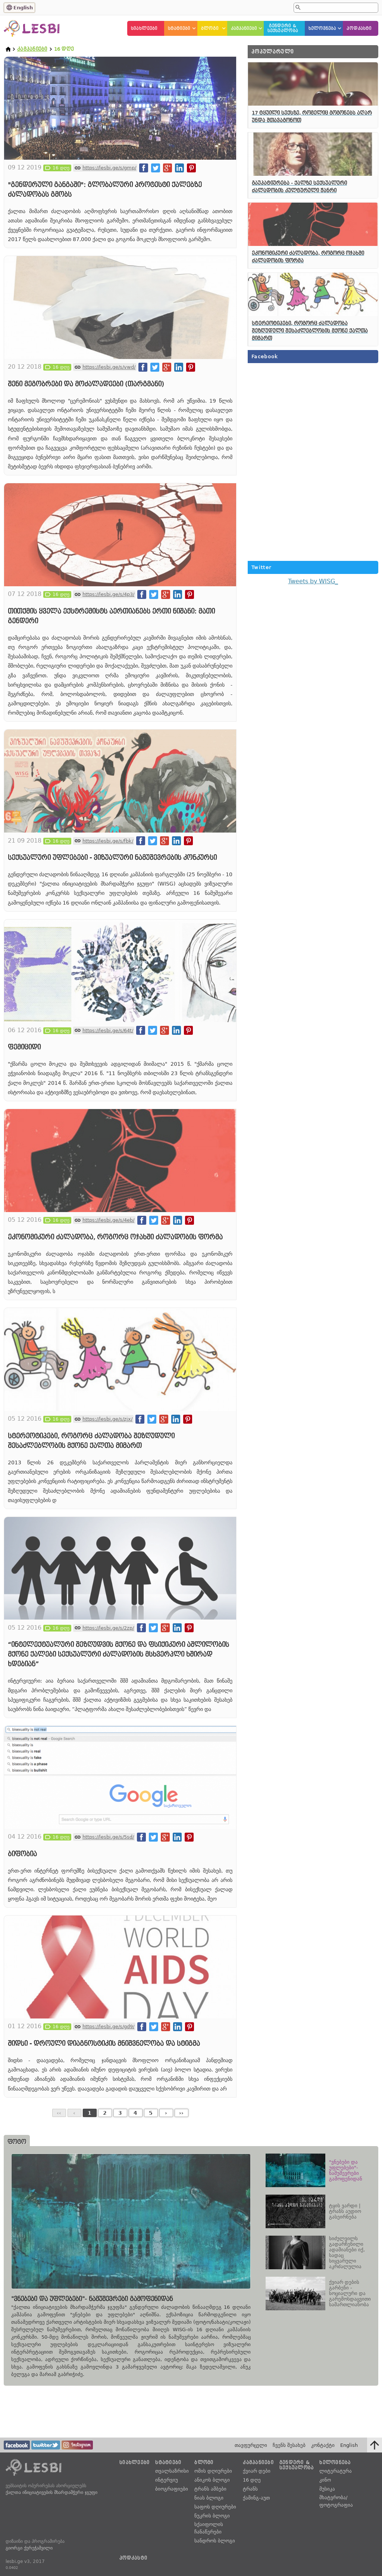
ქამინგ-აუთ (256, 2498)
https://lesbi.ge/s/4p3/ (108, 594)
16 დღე (252, 2480)
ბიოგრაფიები (171, 2489)
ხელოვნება (322, 28)
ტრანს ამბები (210, 2489)
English (23, 7)
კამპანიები (244, 28)
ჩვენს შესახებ (289, 2445)
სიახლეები (144, 28)
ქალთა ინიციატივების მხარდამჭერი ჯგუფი (51, 2492)
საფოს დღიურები (215, 2507)
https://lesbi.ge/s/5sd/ (108, 1837)
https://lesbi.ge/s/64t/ (107, 1030)
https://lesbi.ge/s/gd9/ (108, 2026)
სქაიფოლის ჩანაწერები (208, 2528)
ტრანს (250, 2489)
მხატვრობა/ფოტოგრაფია (336, 2501)
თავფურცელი (251, 2445)
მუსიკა (327, 2489)
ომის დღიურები (213, 2471)
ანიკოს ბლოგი (212, 2480)
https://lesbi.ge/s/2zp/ (108, 1628)
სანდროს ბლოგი (214, 2541)
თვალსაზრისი (172, 2471)
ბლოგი (210, 28)
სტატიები (179, 28)
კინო (325, 2480)
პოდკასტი (359, 28)
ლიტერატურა (335, 2471)
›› (181, 2113)
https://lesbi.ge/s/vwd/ (108, 367)
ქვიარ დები (256, 2471)
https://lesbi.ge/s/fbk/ (107, 841)
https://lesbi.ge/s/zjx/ (107, 1419)
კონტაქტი (323, 2445)
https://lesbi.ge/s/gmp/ (109, 168)
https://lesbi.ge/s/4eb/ (108, 1220)
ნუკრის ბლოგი (212, 2516)
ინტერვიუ (166, 2480)
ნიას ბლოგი (208, 2498)
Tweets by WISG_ (313, 581)
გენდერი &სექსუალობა (282, 28)
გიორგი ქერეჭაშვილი (29, 2548)
